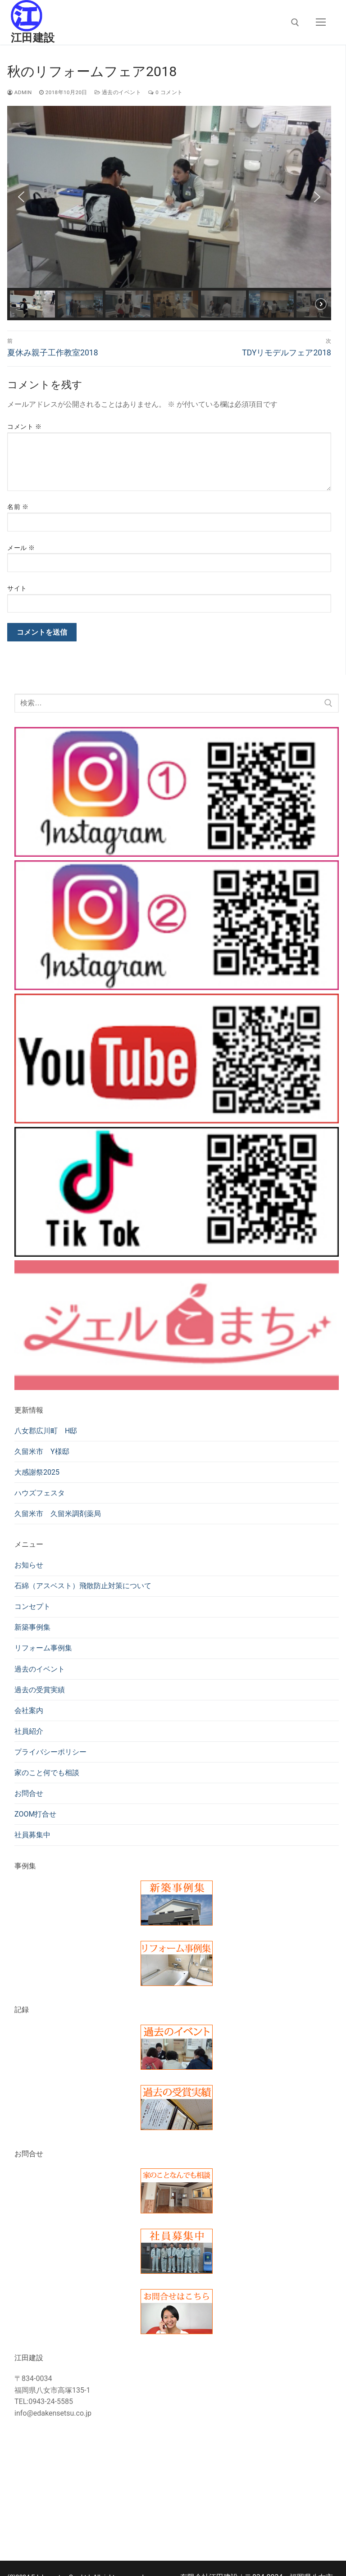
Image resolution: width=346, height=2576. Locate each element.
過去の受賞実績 (39, 1690)
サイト (17, 588)
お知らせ (28, 1565)
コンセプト (32, 1606)
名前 (17, 506)
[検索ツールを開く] (295, 22)
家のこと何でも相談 (46, 1772)
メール (21, 547)
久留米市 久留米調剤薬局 (57, 1513)
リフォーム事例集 (43, 1648)
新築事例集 (32, 1627)
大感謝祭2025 (36, 1472)
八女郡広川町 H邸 (45, 1431)
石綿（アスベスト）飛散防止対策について (82, 1585)
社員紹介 (28, 1731)
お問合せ (28, 1793)
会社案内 (28, 1710)
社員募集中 (32, 1835)
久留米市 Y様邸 (41, 1451)
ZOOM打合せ (35, 1814)
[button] (21, 197)
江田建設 (33, 38)
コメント (24, 426)
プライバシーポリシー (50, 1752)
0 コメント (165, 92)
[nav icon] (320, 22)
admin (19, 92)
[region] (169, 213)
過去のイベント (118, 92)
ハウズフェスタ (39, 1493)
